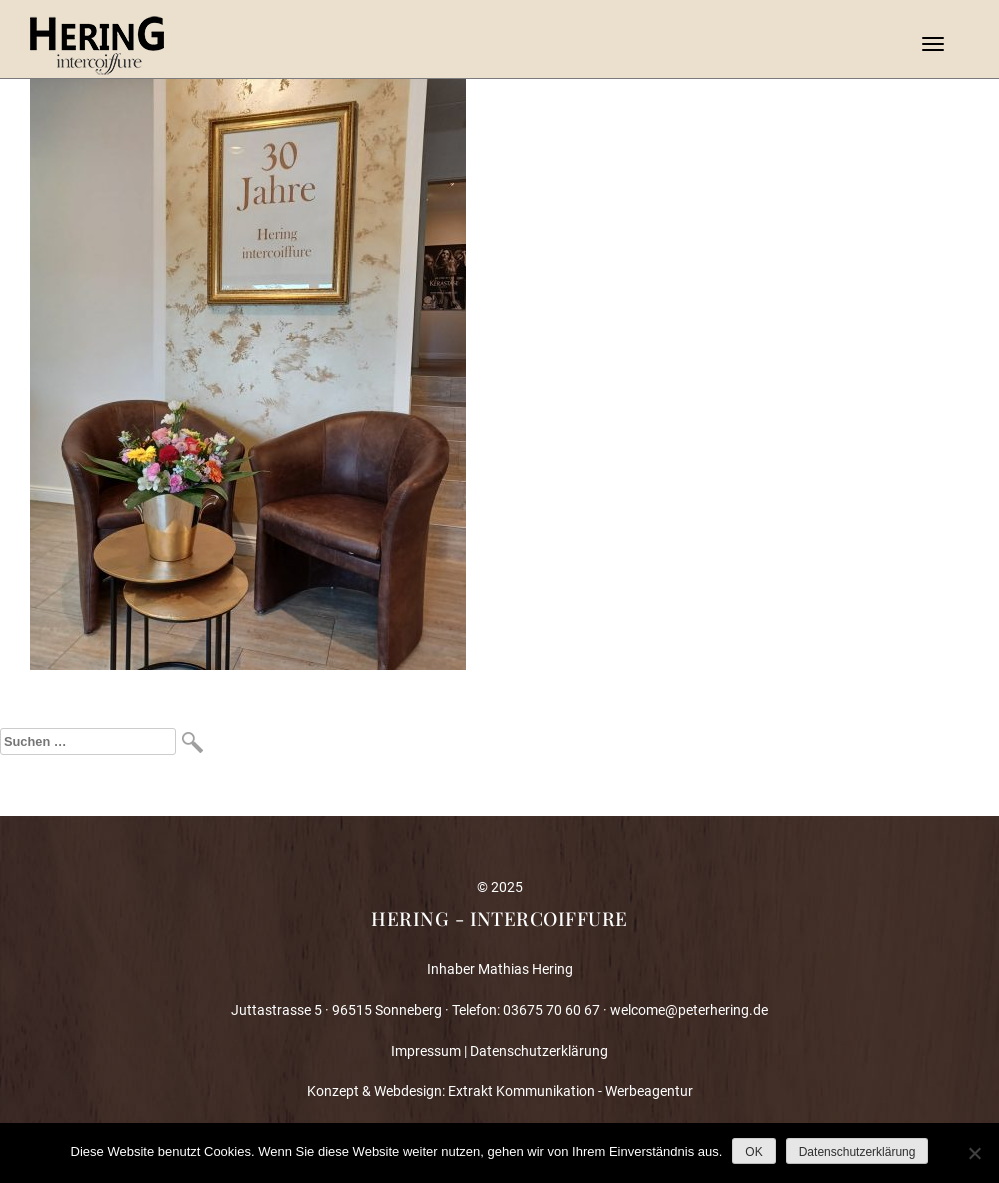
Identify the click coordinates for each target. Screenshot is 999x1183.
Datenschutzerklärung (539, 1051)
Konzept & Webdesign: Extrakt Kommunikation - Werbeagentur (500, 1091)
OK (753, 1152)
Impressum (426, 1051)
